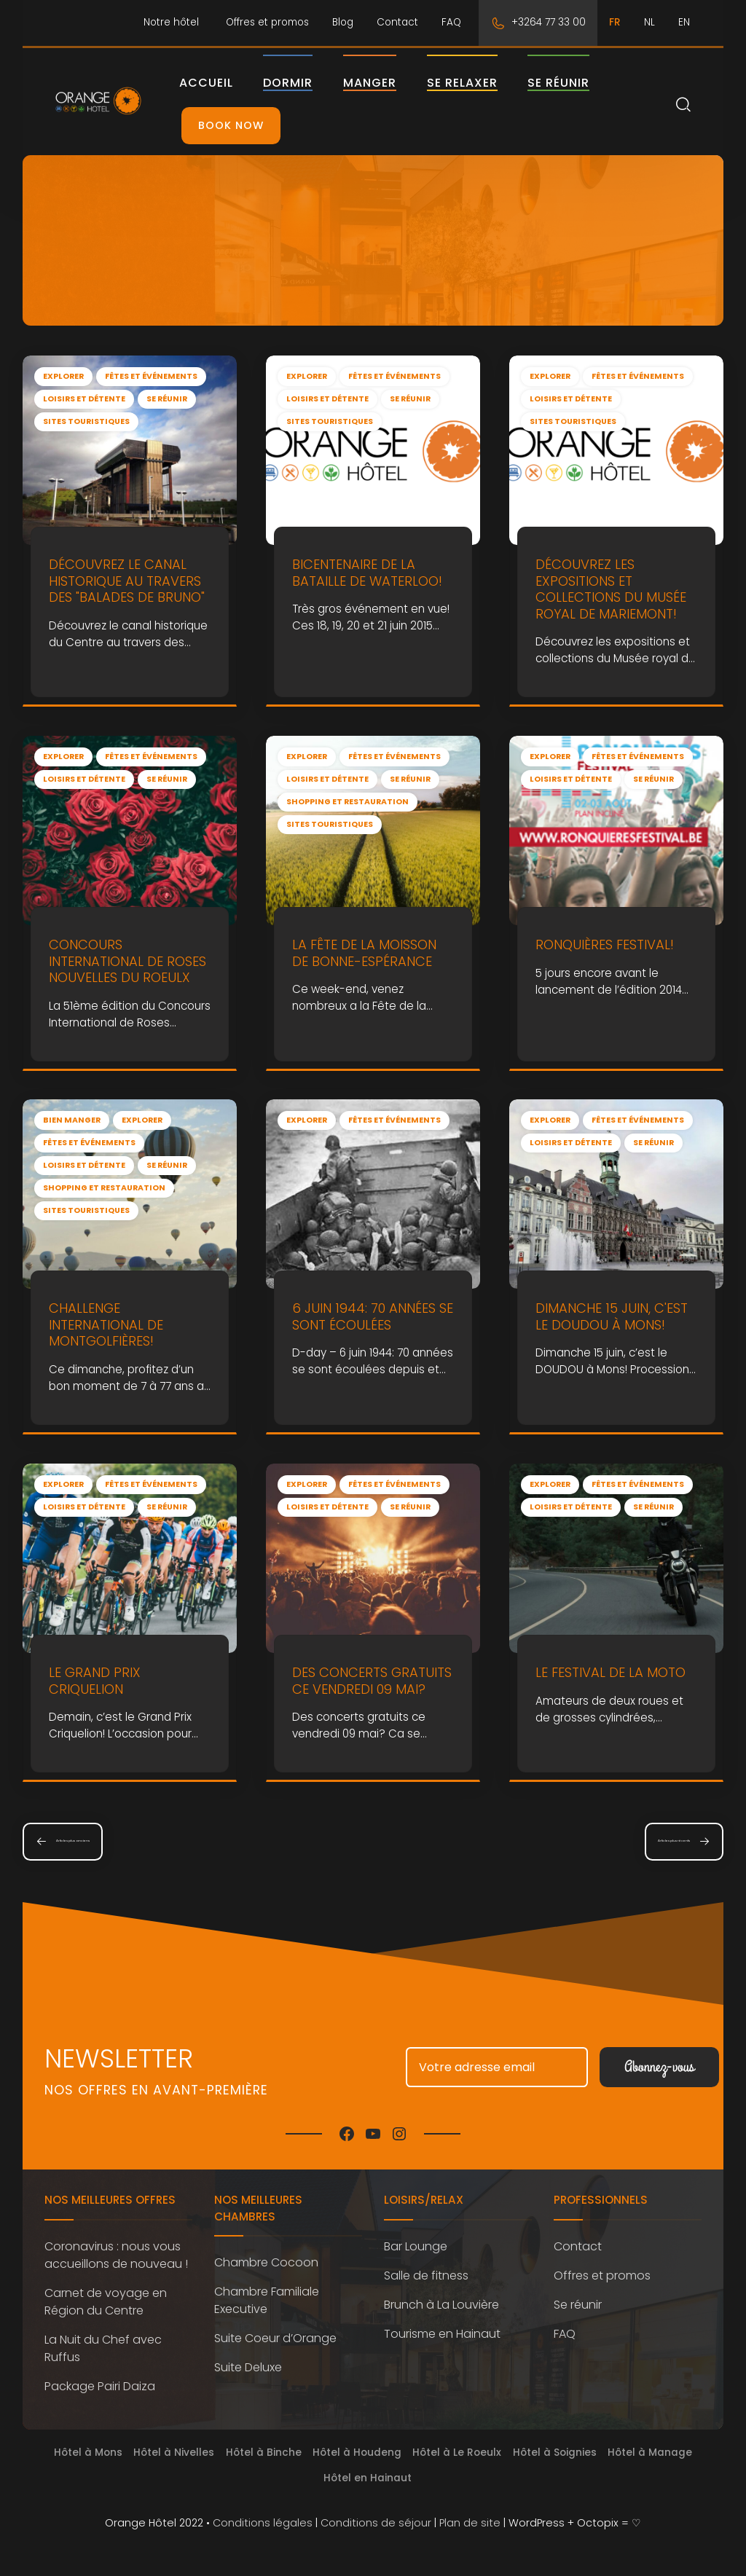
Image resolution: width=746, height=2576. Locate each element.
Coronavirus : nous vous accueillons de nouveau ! (116, 2255)
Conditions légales (263, 2523)
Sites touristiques (86, 421)
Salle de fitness (426, 2275)
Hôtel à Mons (88, 2452)
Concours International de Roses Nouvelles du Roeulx (127, 960)
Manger (395, 82)
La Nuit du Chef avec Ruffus (103, 2348)
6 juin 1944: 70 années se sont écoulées (372, 1317)
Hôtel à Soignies (555, 2452)
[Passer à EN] (684, 23)
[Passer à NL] (649, 23)
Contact (397, 22)
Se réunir (584, 82)
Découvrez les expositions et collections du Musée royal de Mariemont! (610, 589)
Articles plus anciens (112, 1840)
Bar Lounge (415, 2246)
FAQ (451, 22)
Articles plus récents (634, 1840)
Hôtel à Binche (264, 2452)
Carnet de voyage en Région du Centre (105, 2302)
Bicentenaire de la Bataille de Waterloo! (367, 572)
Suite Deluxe (248, 2367)
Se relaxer (487, 82)
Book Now (256, 125)
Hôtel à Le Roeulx (456, 2452)
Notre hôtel (171, 22)
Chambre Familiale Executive (266, 2300)
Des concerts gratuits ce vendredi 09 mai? (372, 1680)
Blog (342, 22)
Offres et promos (267, 22)
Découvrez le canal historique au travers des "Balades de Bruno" (127, 580)
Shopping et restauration (347, 801)
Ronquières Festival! (604, 944)
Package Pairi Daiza (99, 2386)
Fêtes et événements (151, 376)
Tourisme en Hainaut (442, 2333)
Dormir (313, 82)
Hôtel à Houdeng (357, 2452)
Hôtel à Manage (650, 2452)
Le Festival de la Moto (610, 1672)
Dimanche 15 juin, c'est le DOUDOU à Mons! (611, 1317)
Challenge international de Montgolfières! (106, 1325)
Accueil (232, 82)
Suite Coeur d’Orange (275, 2338)
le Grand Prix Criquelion (95, 1680)
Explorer (63, 376)
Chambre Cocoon (266, 2262)
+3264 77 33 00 (548, 22)
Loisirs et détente (84, 398)
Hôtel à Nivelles (173, 2452)
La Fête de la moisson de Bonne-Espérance (364, 952)
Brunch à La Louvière (441, 2304)
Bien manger (72, 1120)
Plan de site (469, 2523)
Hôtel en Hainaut (367, 2478)
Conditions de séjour (376, 2523)
